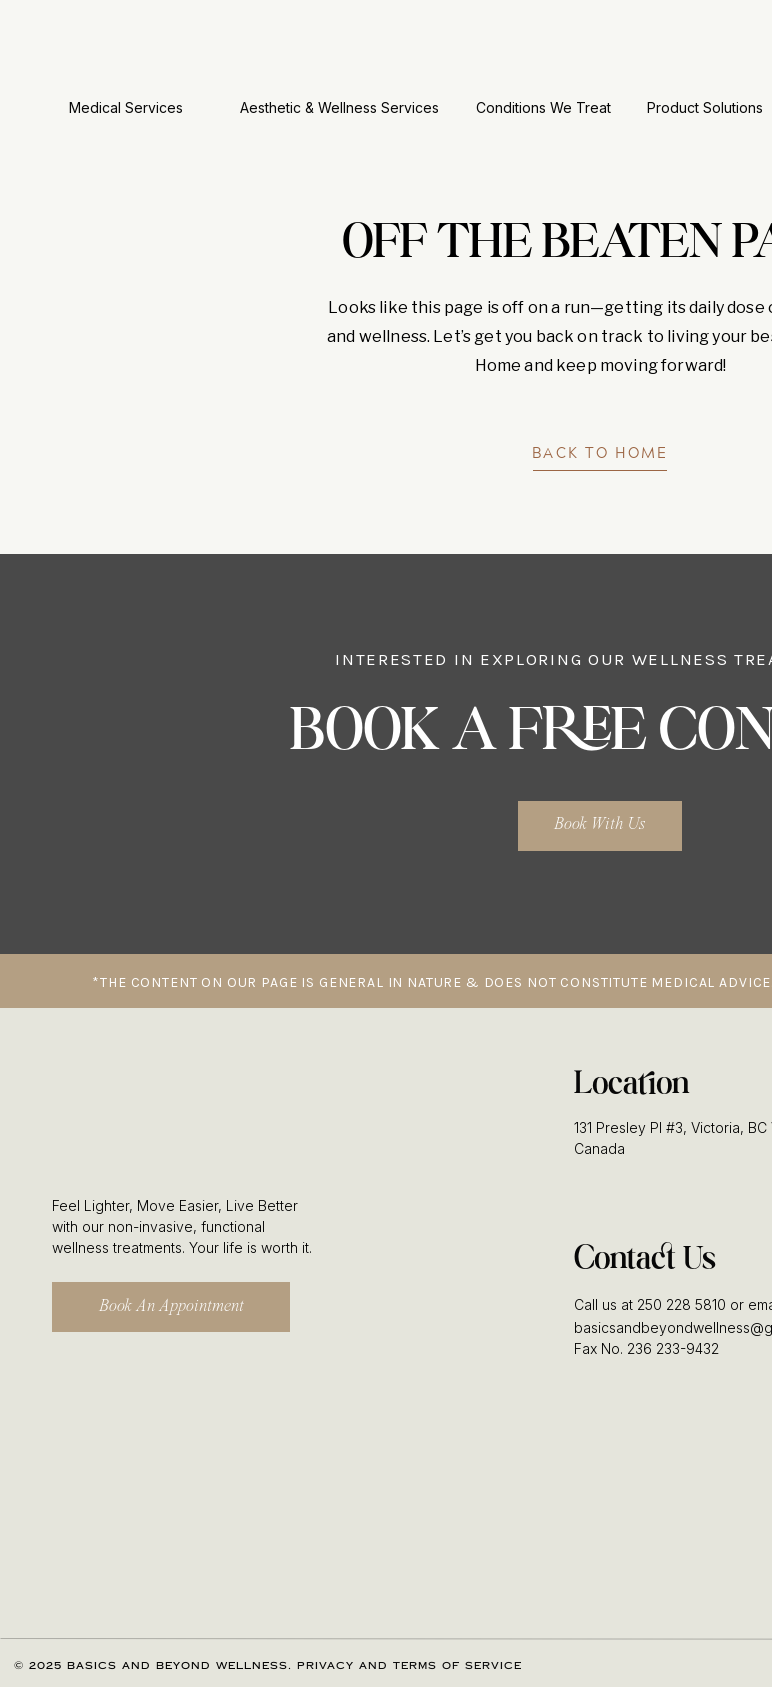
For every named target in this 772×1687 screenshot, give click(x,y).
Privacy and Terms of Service (409, 1666)
